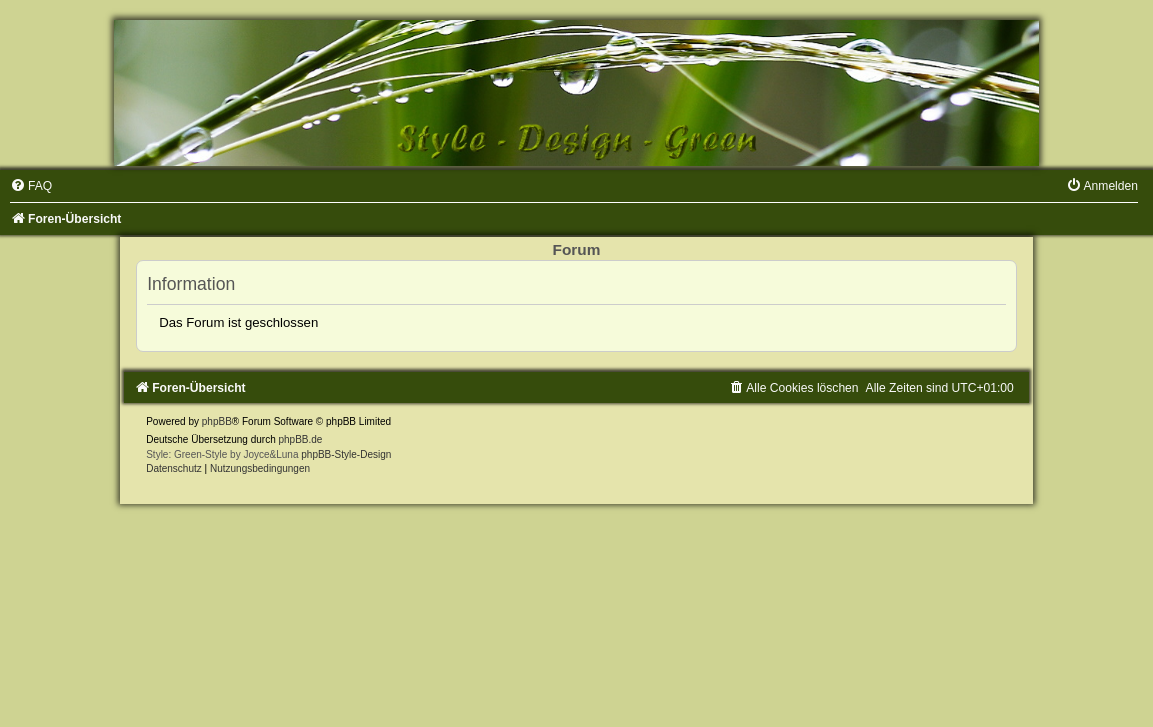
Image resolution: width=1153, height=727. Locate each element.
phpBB (217, 421)
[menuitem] (31, 186)
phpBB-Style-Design (346, 454)
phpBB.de (300, 439)
